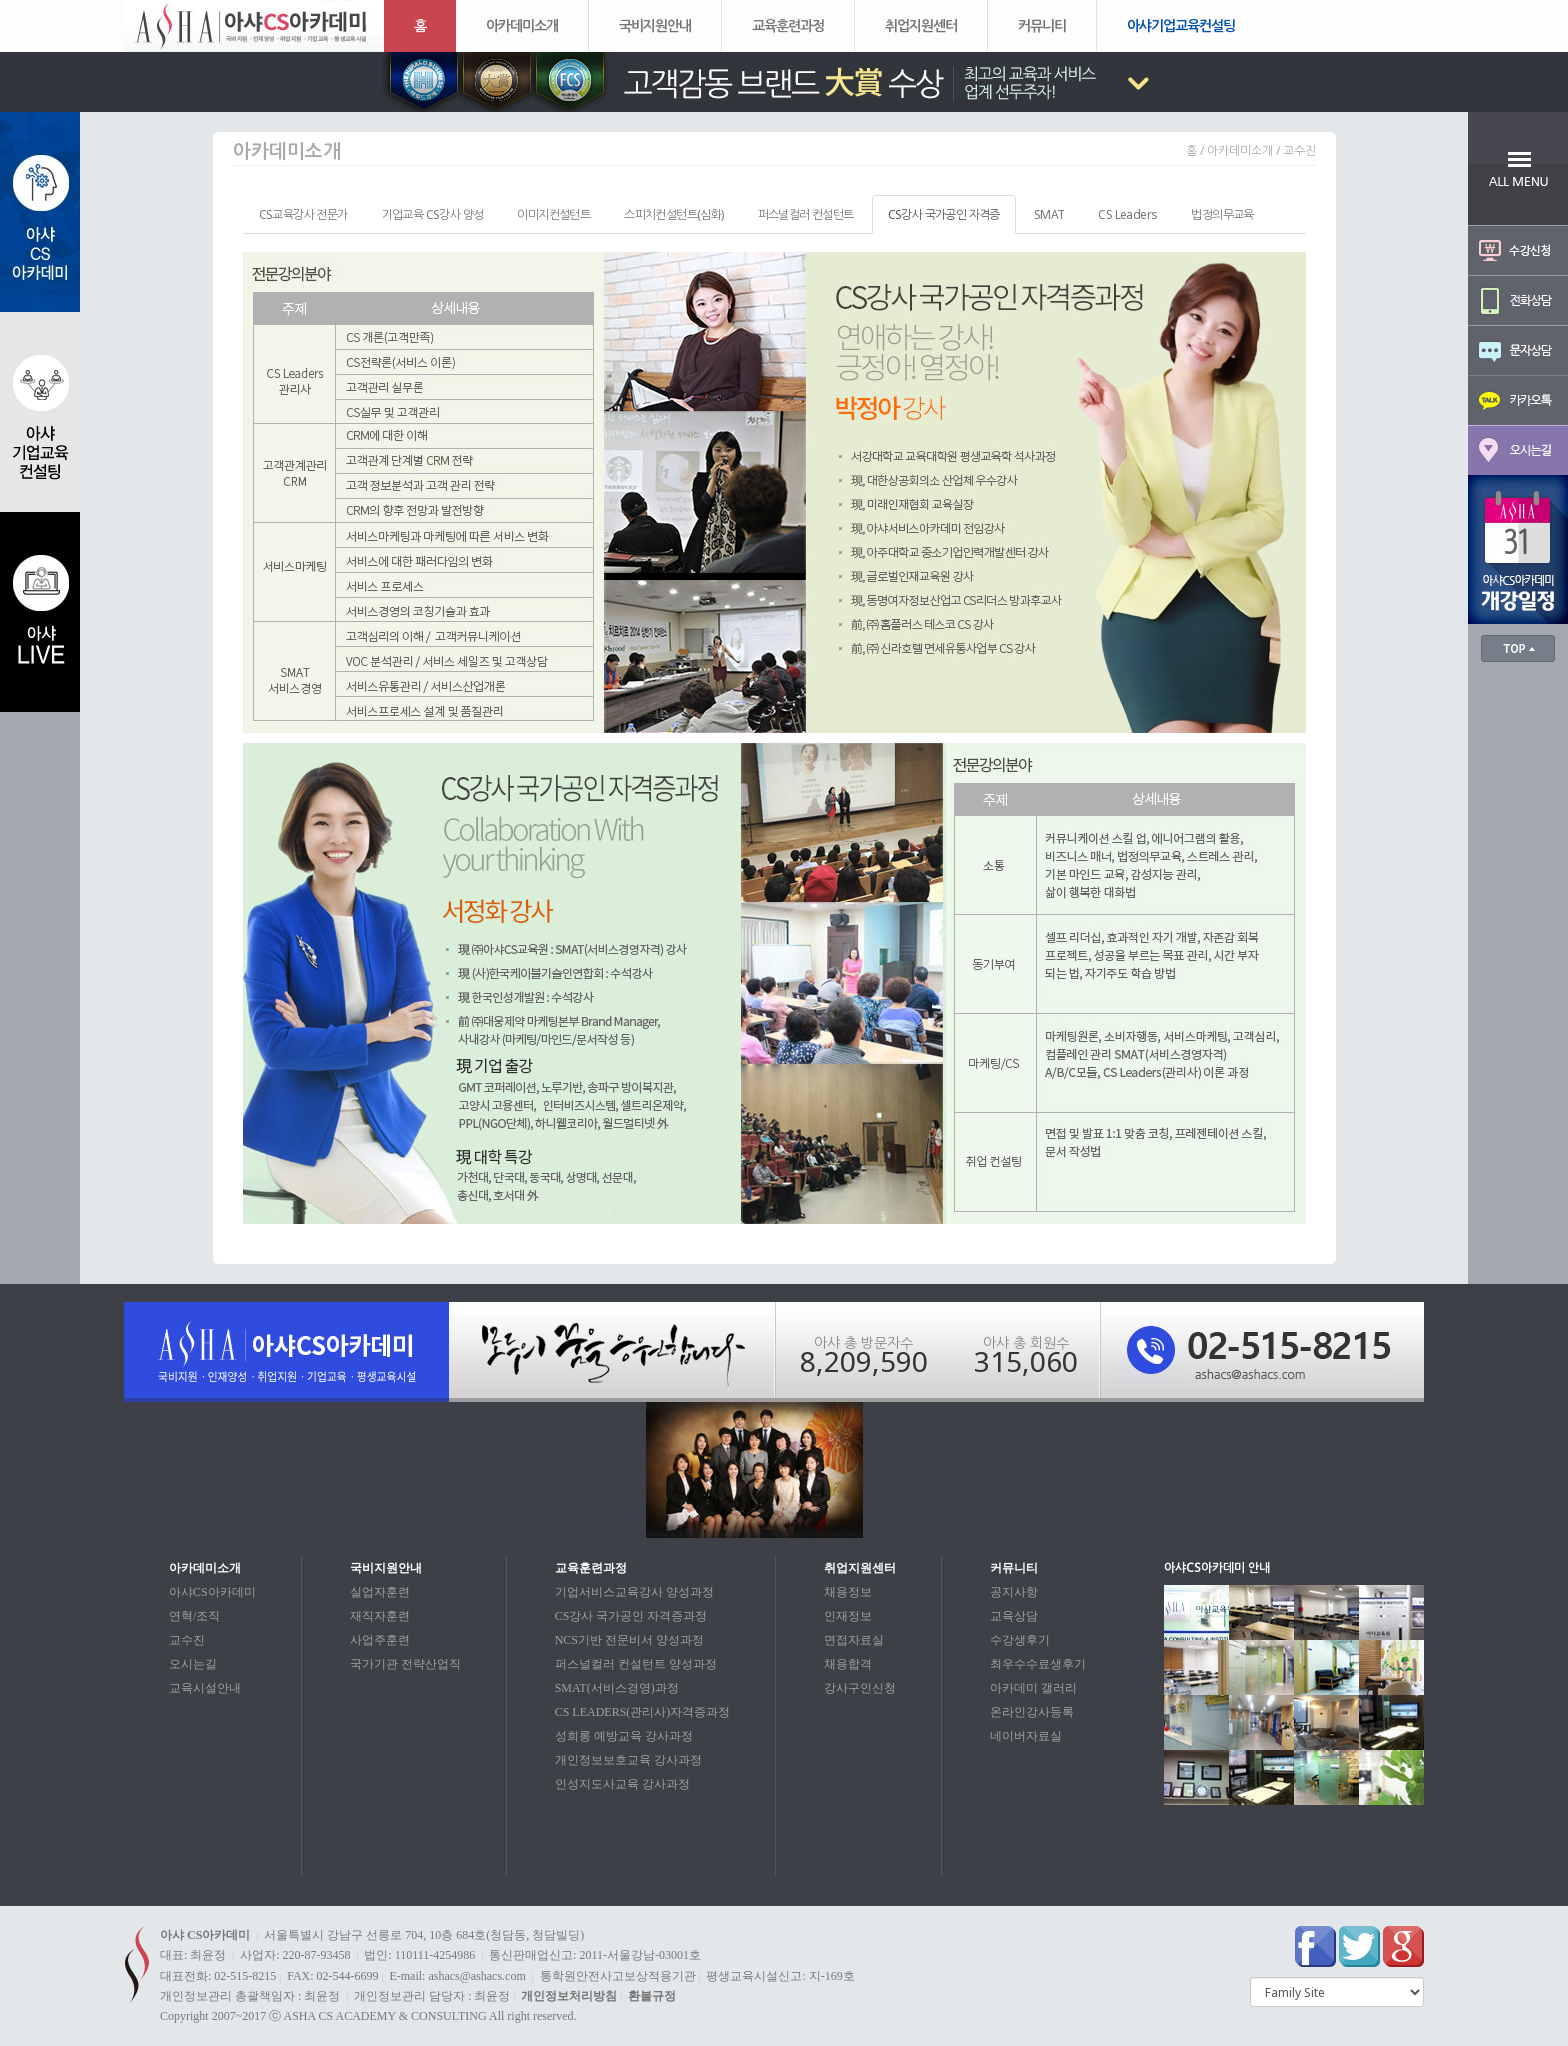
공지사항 (1014, 1592)
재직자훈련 (380, 1616)
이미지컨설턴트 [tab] (553, 214)
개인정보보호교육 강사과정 (628, 1760)
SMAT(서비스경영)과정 (617, 1688)
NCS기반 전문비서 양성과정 (629, 1640)
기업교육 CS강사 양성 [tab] (433, 214)
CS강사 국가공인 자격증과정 (631, 1616)
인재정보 (848, 1616)
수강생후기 (1020, 1640)
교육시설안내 (205, 1688)
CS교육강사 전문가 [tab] (303, 214)
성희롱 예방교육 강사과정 (624, 1736)
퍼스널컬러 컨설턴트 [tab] (806, 214)
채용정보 (848, 1592)
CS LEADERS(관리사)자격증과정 (643, 1712)
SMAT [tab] (1049, 214)
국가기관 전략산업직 (405, 1664)
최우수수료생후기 (1038, 1664)
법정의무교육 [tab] (1222, 214)
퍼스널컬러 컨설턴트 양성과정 (636, 1664)
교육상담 (1014, 1616)
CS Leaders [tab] (1127, 214)
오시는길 (193, 1664)
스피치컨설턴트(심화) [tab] (673, 214)
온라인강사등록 (1032, 1712)
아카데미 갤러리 (1033, 1688)
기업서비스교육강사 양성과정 (634, 1592)
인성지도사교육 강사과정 (622, 1784)
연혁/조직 (194, 1616)
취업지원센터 (921, 25)
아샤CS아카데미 (212, 1592)
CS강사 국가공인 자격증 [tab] (944, 214)
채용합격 (848, 1664)
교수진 (187, 1640)
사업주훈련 (380, 1640)
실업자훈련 (380, 1592)
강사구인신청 (860, 1688)
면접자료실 (854, 1640)
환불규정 (652, 1996)
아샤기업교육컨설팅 (1181, 25)
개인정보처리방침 (569, 1996)
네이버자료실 (1026, 1736)
